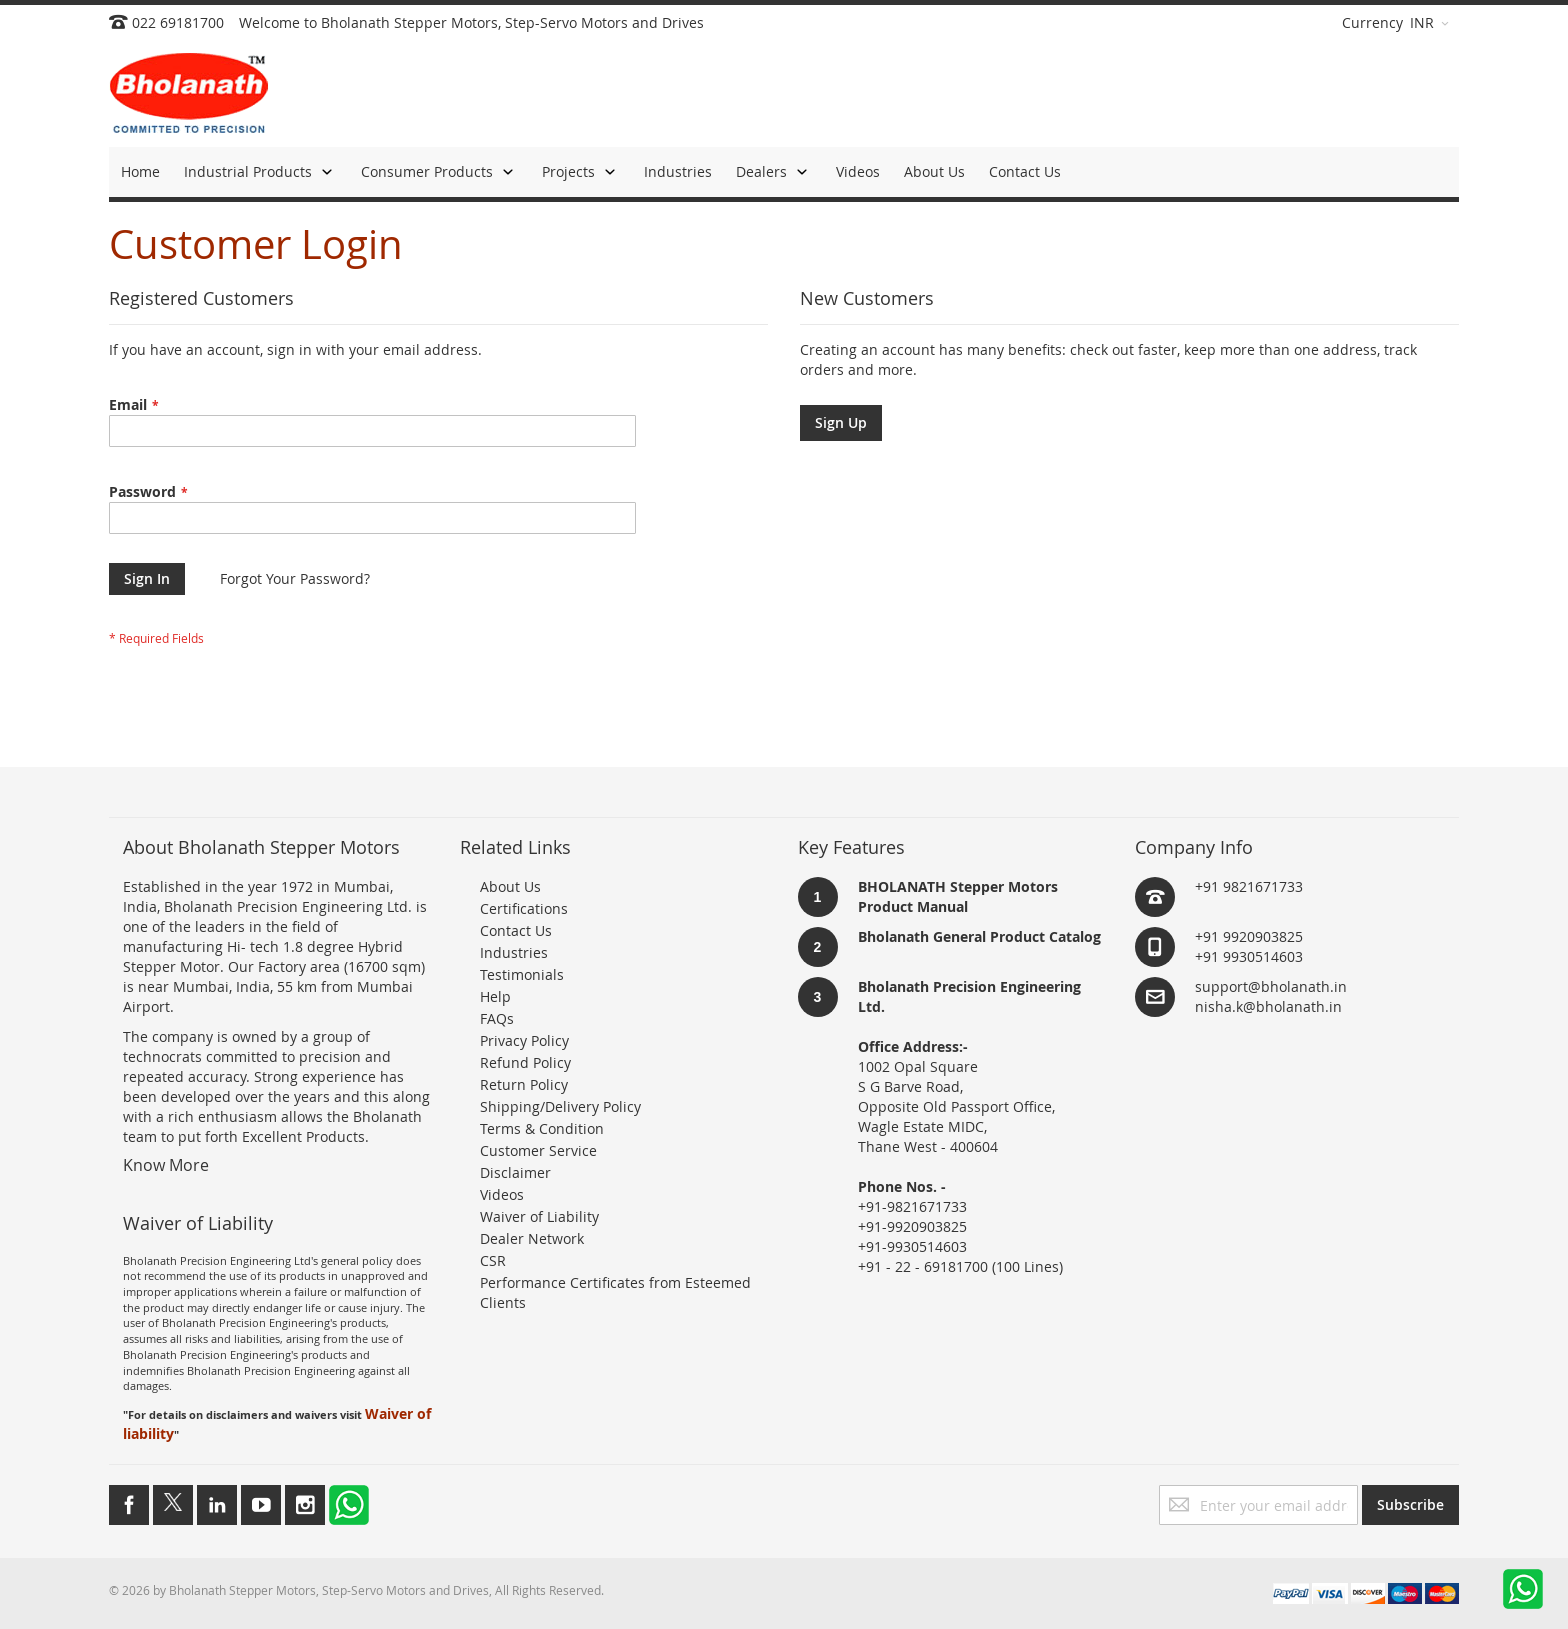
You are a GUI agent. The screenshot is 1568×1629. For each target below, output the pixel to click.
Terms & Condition (542, 1128)
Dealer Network (532, 1238)
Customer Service (538, 1150)
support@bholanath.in (1271, 986)
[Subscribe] (1410, 1505)
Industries (514, 952)
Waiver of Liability (539, 1216)
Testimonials (522, 974)
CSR (493, 1260)
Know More (166, 1165)
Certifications (524, 908)
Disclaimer (515, 1172)
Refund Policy (525, 1062)
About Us (510, 886)
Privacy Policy (524, 1040)
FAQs (497, 1018)
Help (495, 996)
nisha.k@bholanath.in (1268, 1006)
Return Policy (524, 1084)
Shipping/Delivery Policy (560, 1106)
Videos (502, 1194)
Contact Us (516, 930)
